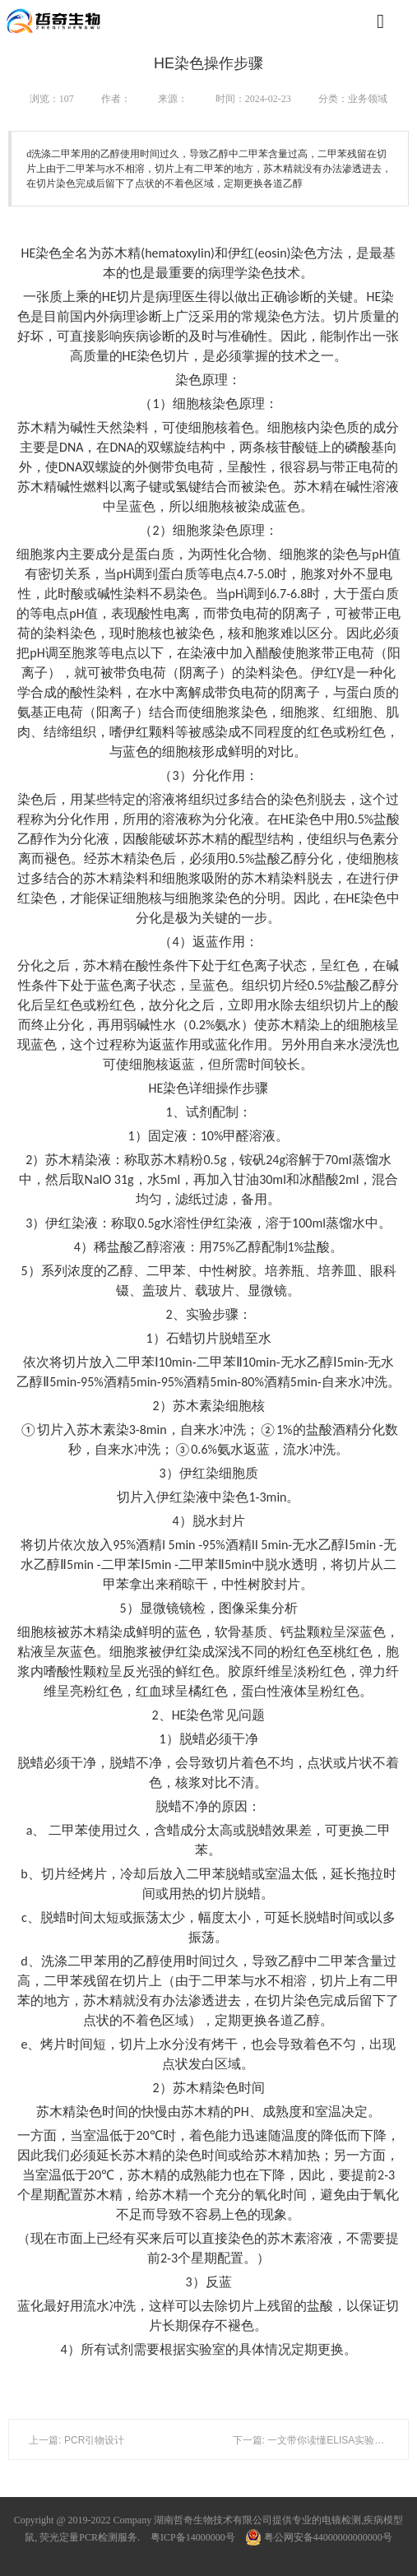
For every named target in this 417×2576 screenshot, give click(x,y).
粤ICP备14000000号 (193, 2537)
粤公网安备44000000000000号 (319, 2537)
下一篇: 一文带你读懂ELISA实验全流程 (319, 2440)
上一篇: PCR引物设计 (76, 2440)
